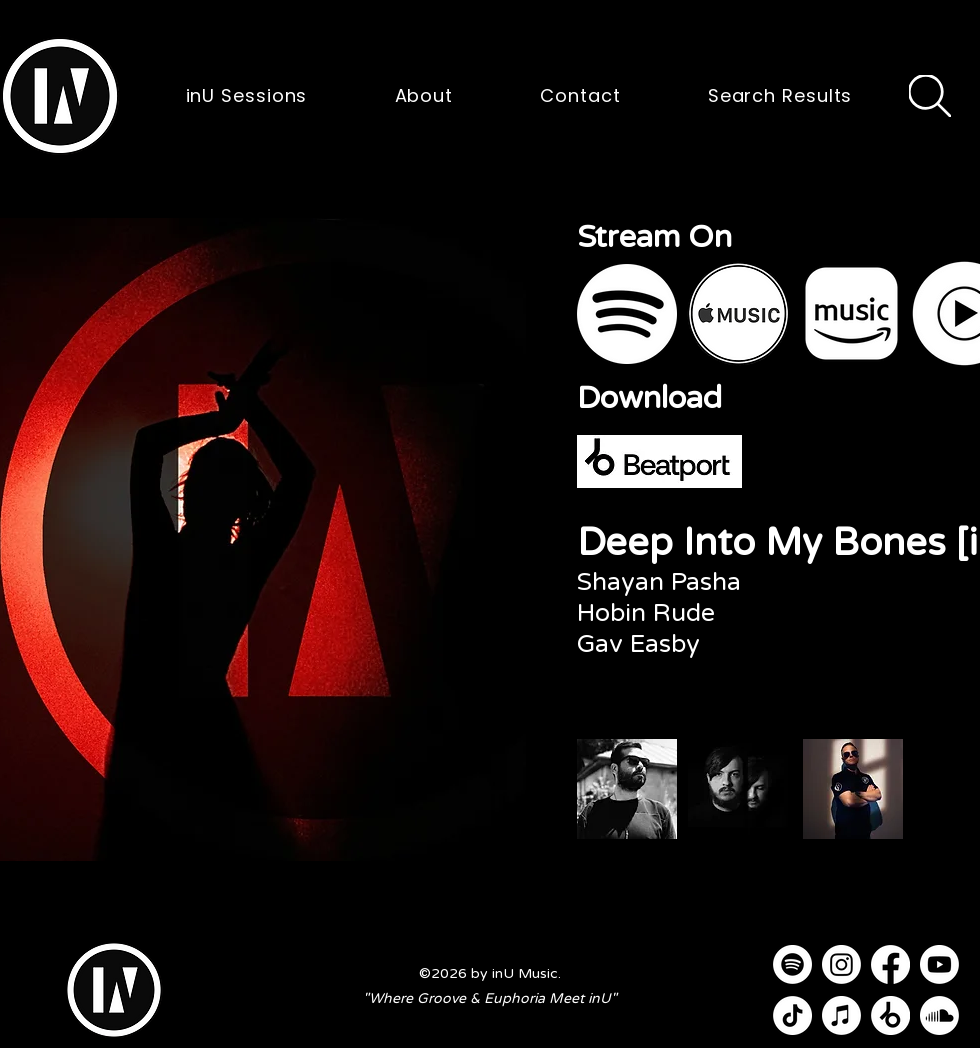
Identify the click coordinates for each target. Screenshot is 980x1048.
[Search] (930, 96)
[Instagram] (841, 964)
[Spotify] (792, 964)
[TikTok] (792, 1015)
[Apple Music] (841, 1015)
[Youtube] (939, 964)
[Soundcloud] (939, 1015)
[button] (60, 96)
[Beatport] (890, 1015)
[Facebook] (890, 964)
